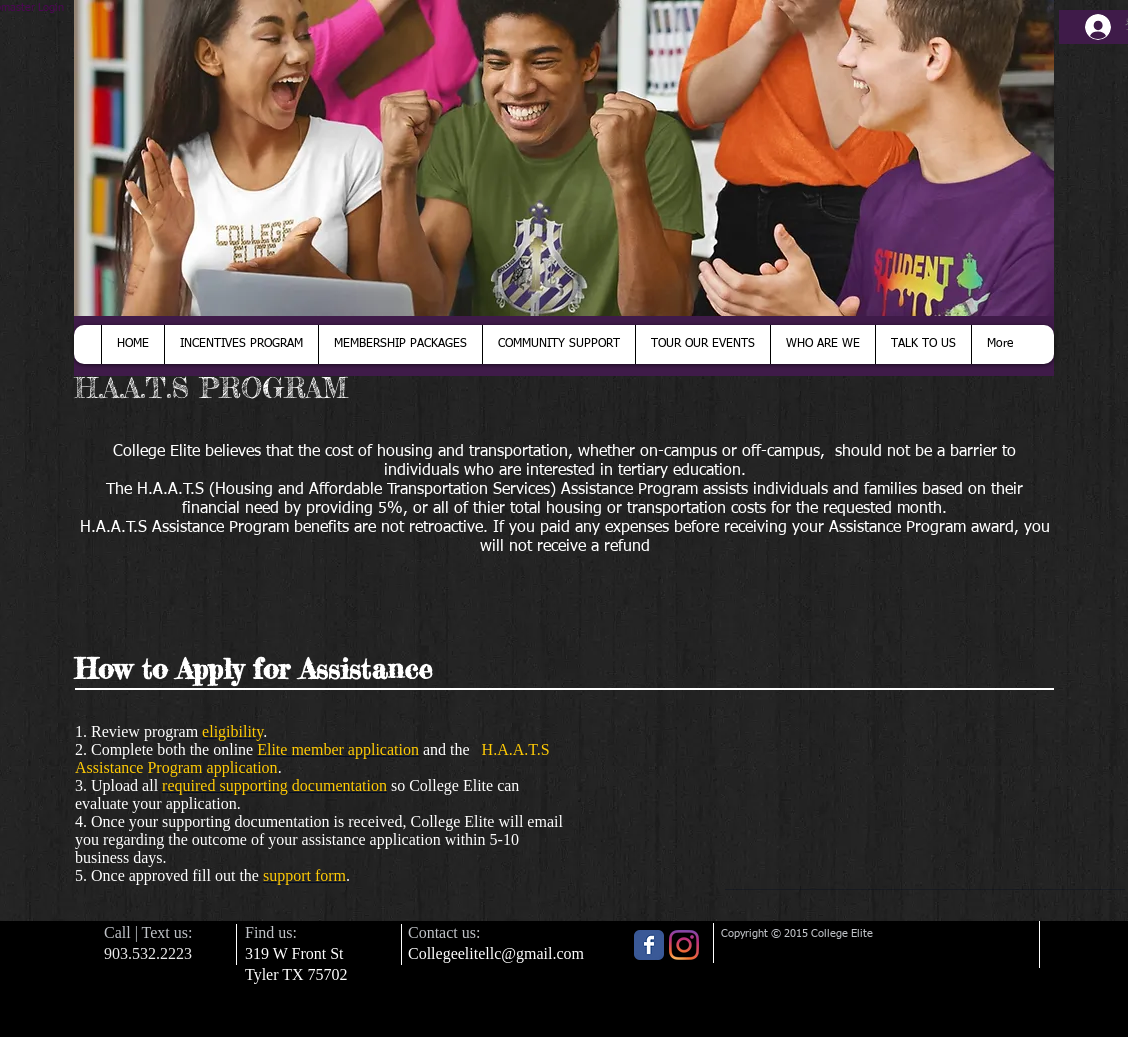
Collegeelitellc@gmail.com (496, 953)
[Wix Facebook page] (649, 945)
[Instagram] (684, 945)
